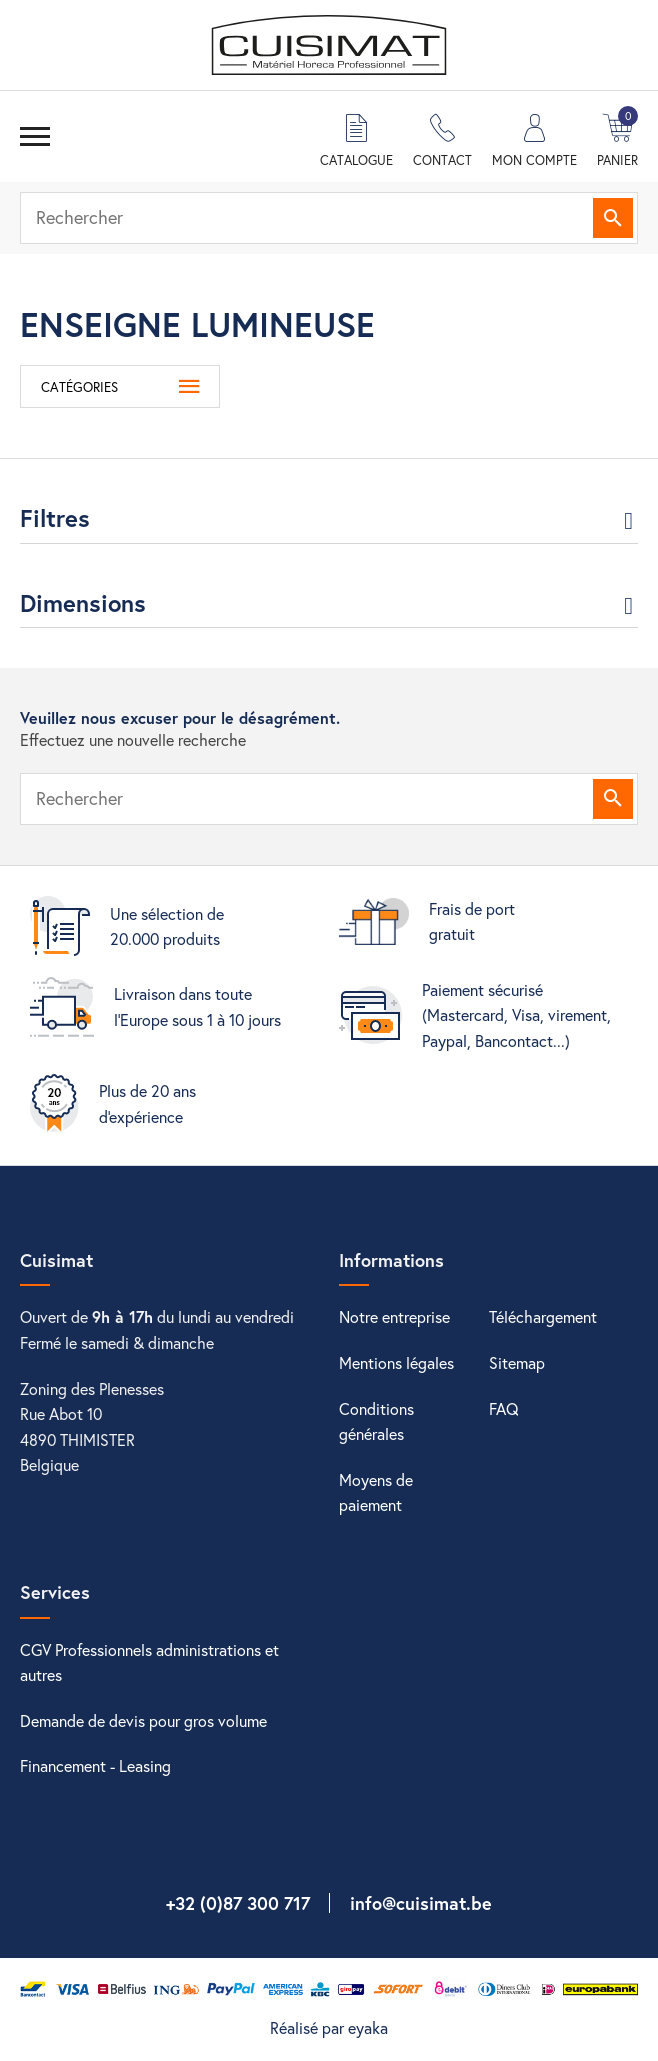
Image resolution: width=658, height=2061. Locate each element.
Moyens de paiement (376, 1492)
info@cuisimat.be (421, 1903)
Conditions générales (376, 1421)
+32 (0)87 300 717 (238, 1903)
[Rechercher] (329, 218)
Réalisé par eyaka (329, 2027)
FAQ (504, 1408)
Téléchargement (543, 1316)
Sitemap (517, 1362)
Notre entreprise (394, 1316)
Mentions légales (396, 1362)
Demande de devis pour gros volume (143, 1720)
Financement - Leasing (95, 1765)
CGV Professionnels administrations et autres (149, 1662)
